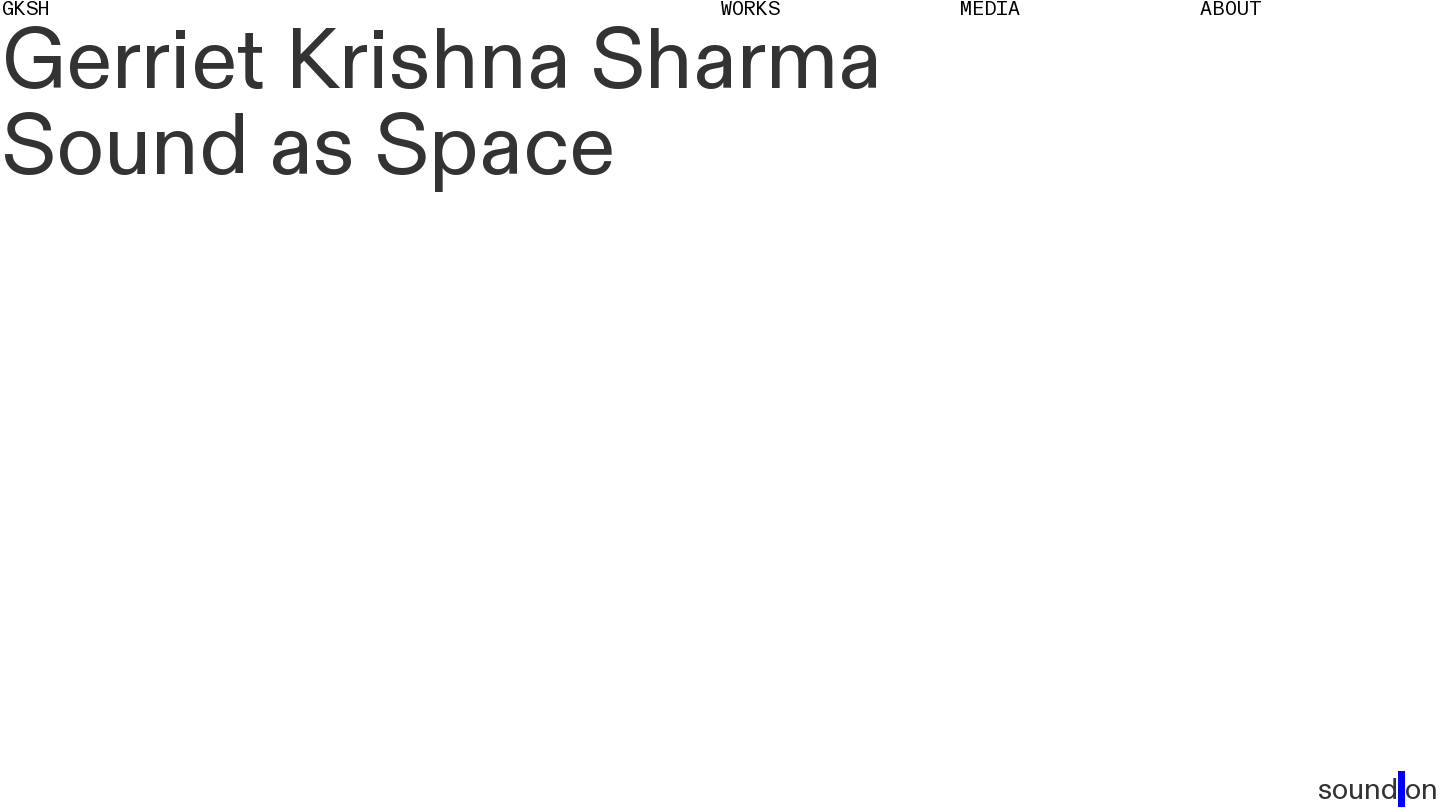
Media (990, 10)
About (1231, 10)
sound (1378, 791)
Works (750, 10)
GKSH (25, 10)
